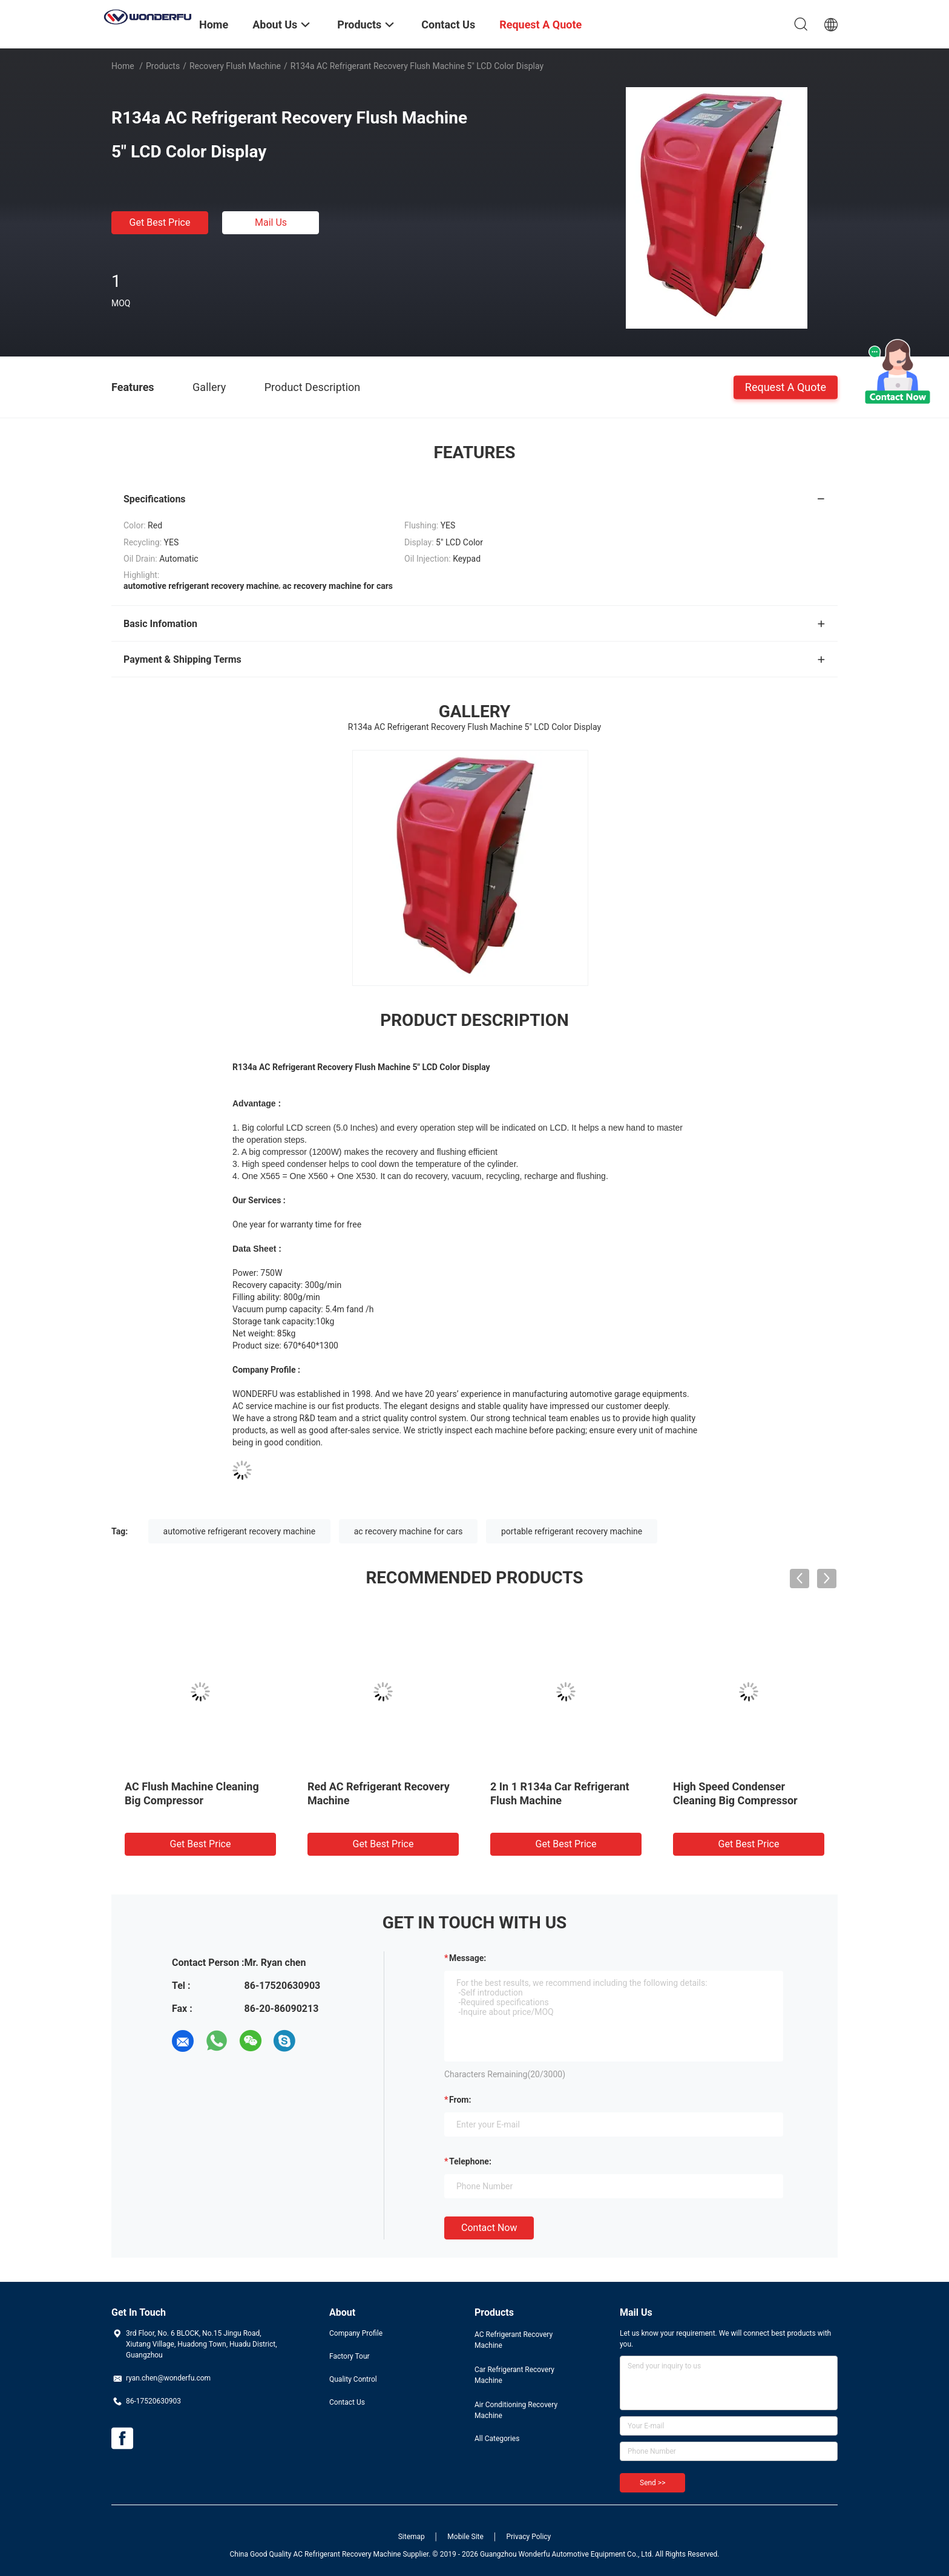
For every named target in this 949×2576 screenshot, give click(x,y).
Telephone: (470, 2161)
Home (122, 66)
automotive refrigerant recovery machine (239, 1531)
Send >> (652, 2483)
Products (163, 66)
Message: (467, 1958)
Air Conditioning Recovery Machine (516, 2410)
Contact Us (347, 2402)
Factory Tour (349, 2356)
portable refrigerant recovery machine (571, 1531)
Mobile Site (465, 2536)
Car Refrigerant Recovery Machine (514, 2375)
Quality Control (353, 2379)
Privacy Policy (528, 2536)
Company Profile (356, 2333)
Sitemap (411, 2536)
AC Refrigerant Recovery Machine (514, 2340)
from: (460, 2099)
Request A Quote (785, 386)
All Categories (497, 2438)
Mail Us (271, 222)
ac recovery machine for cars (408, 1531)
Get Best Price (160, 222)
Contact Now (489, 2227)
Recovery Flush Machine (235, 66)
